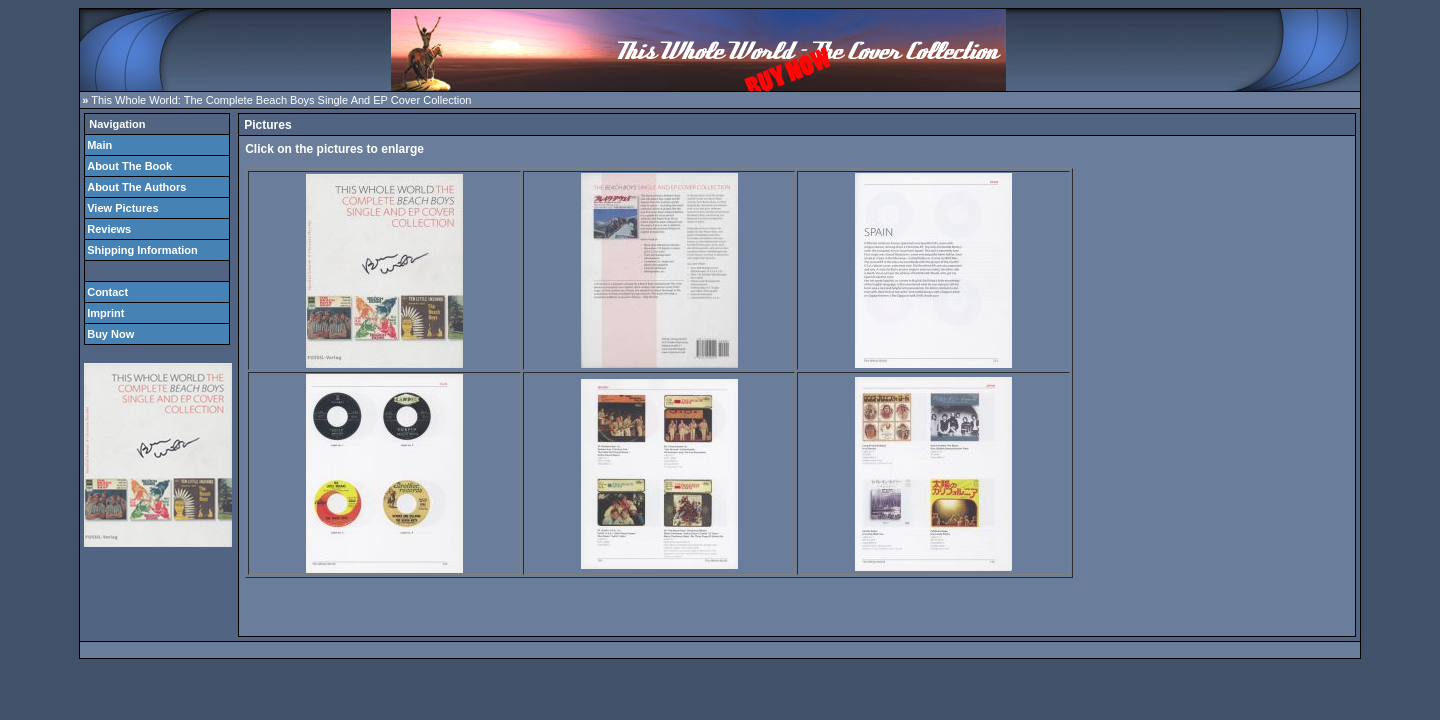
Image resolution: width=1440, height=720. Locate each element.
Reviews (109, 229)
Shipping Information (142, 250)
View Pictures (122, 208)
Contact (107, 292)
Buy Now (110, 334)
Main (99, 145)
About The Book (129, 166)
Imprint (105, 313)
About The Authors (136, 187)
